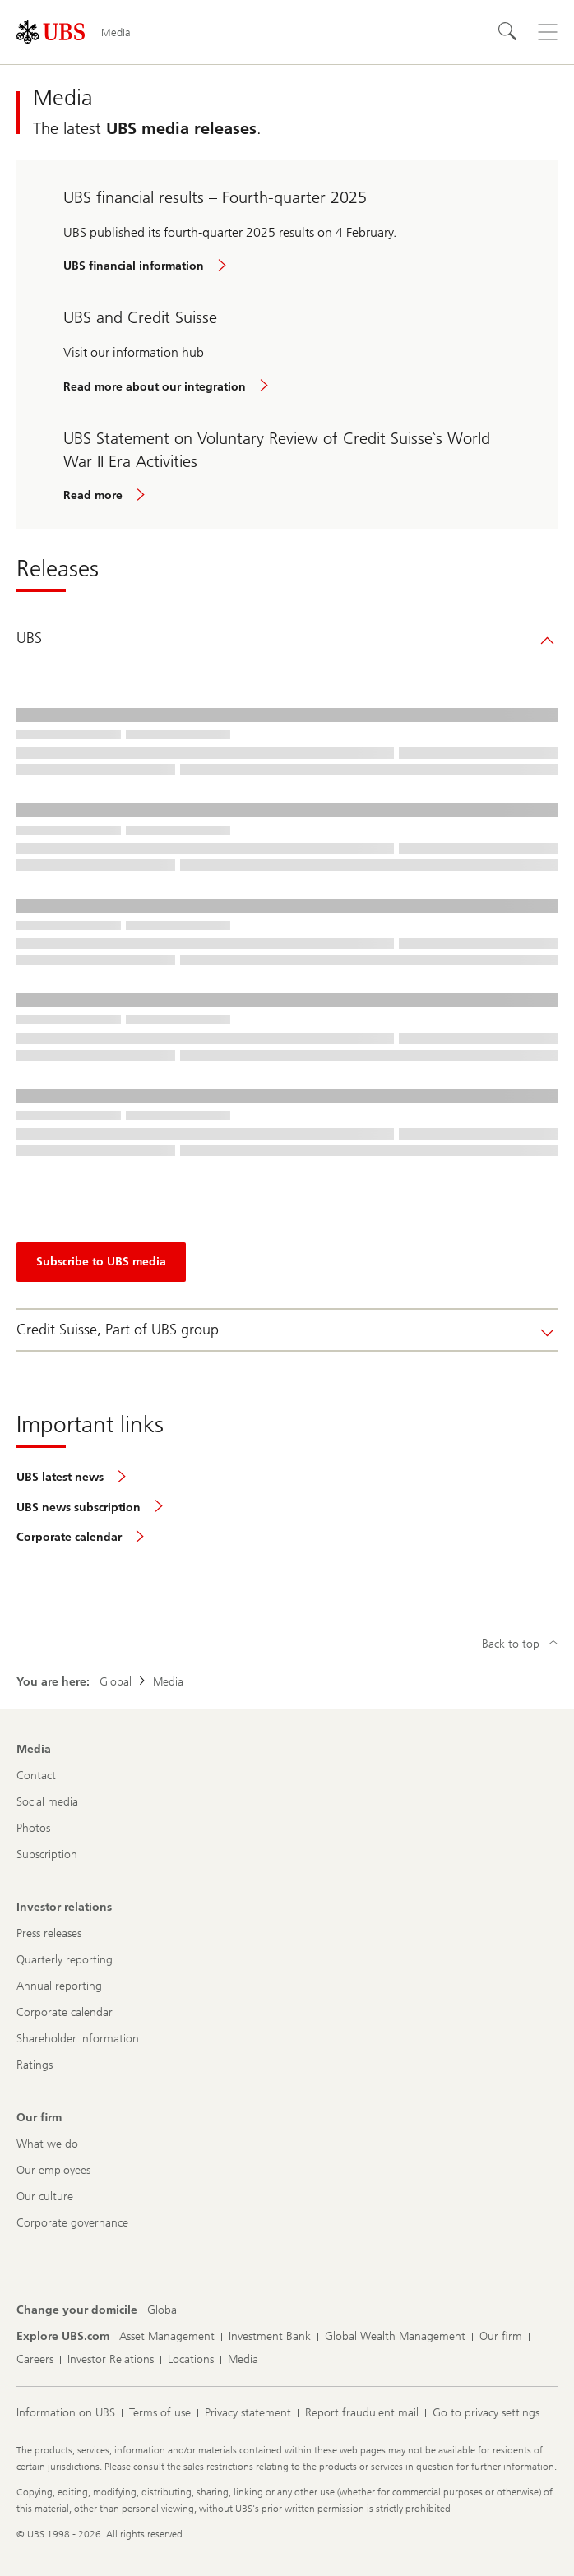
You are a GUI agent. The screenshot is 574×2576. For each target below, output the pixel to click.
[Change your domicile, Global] (163, 2310)
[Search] (508, 32)
